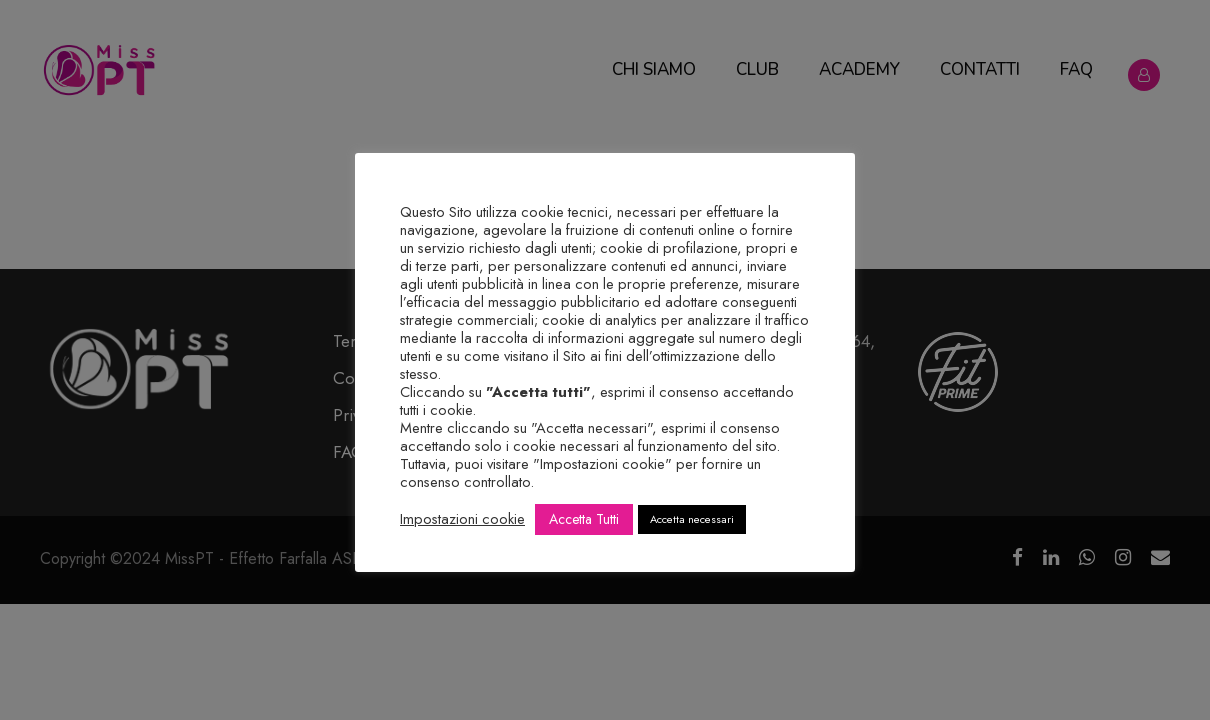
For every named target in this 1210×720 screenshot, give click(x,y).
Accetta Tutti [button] (584, 519)
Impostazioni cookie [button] (462, 519)
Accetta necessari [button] (692, 519)
